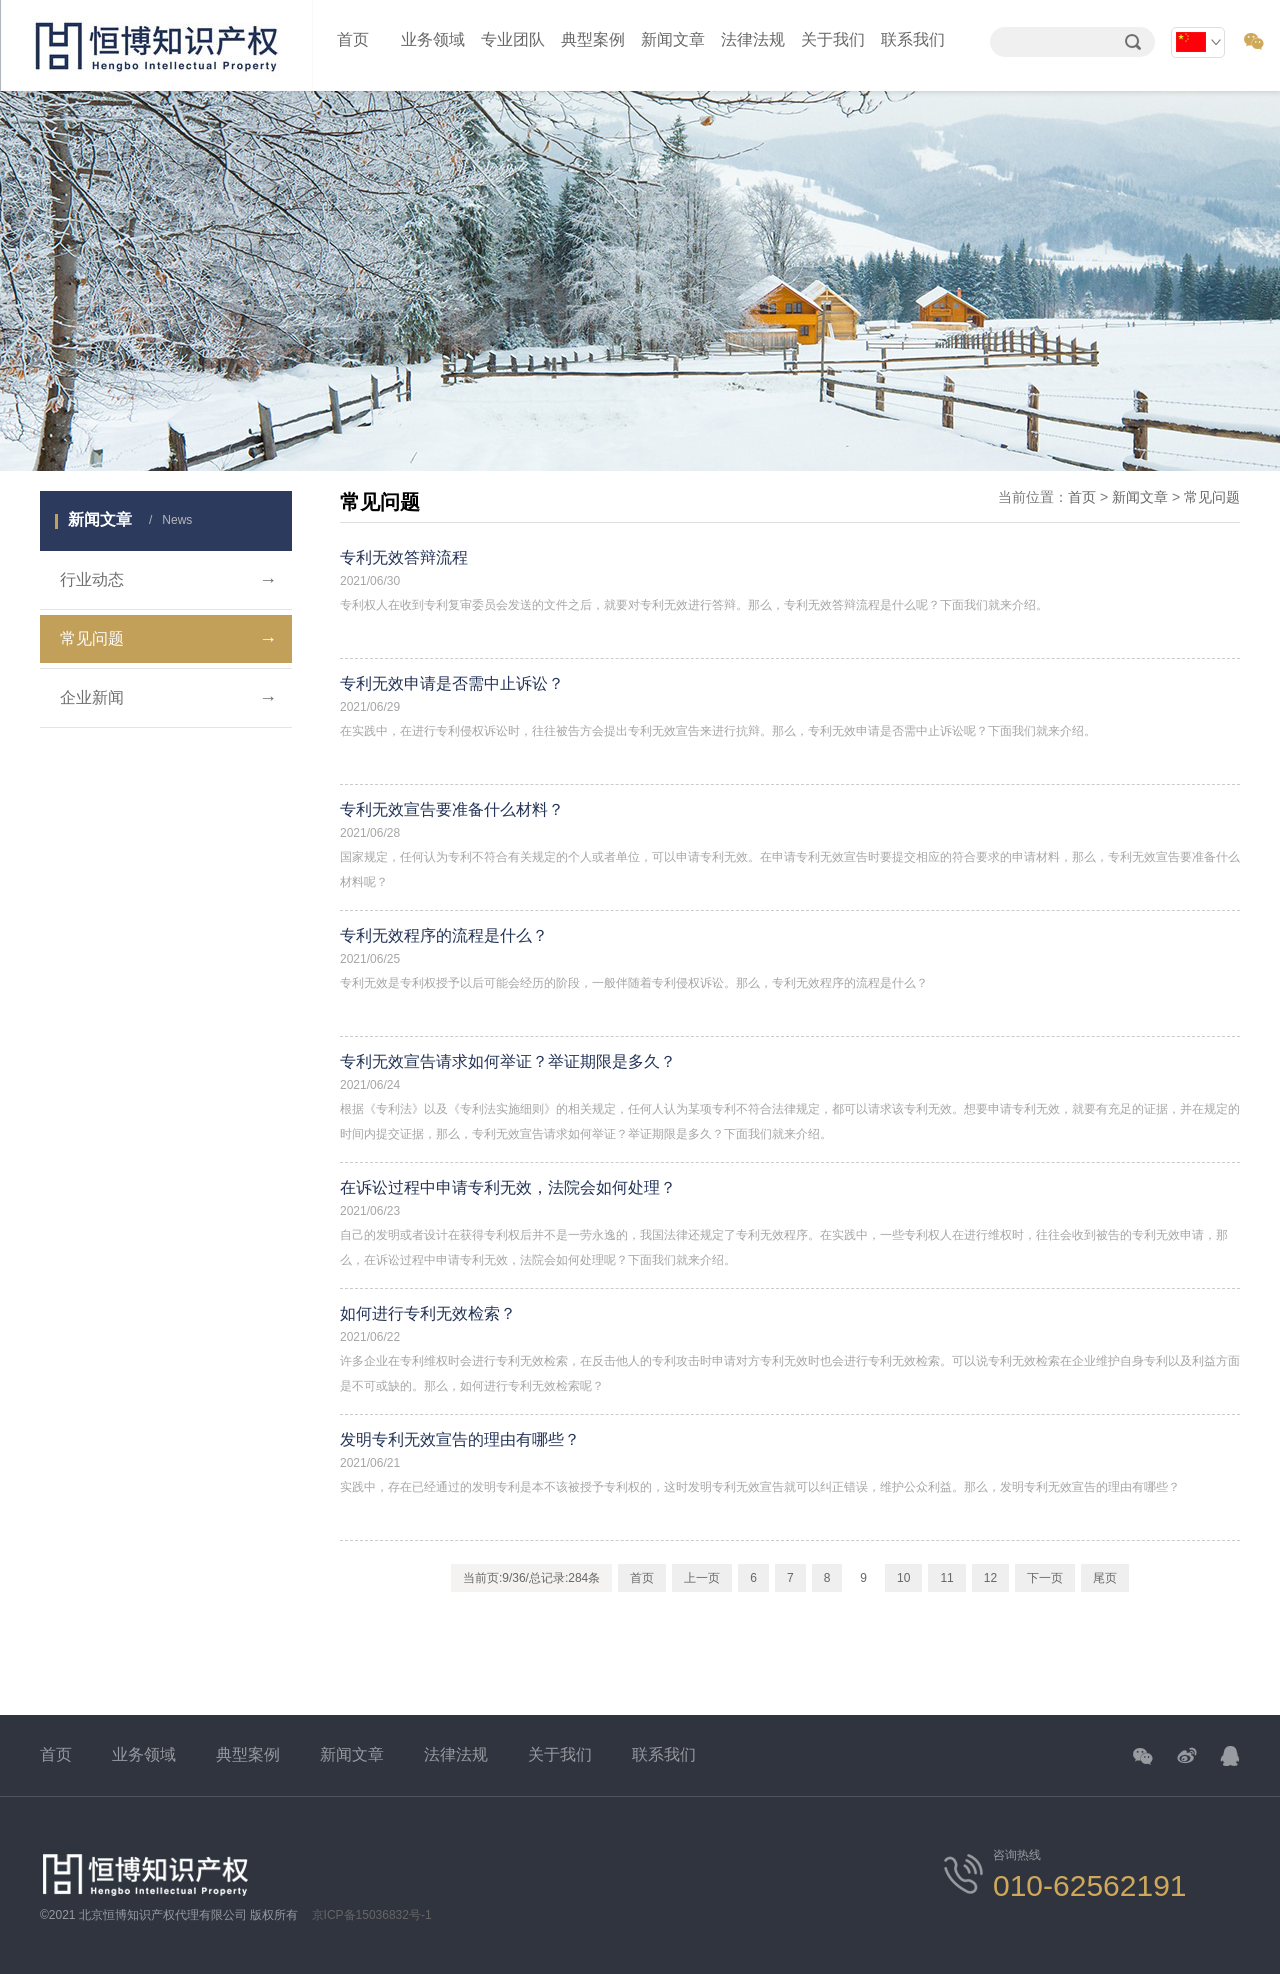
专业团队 (513, 39)
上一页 (702, 1578)
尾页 (1105, 1578)
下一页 (1045, 1578)
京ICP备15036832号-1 (372, 1915)
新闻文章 (673, 39)
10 (903, 1578)
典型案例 (593, 39)
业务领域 (433, 39)
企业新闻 (168, 698)
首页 (353, 39)
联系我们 (913, 39)
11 (946, 1578)
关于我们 (833, 39)
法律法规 (753, 39)
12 (990, 1578)
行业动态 (168, 580)
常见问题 (168, 639)
